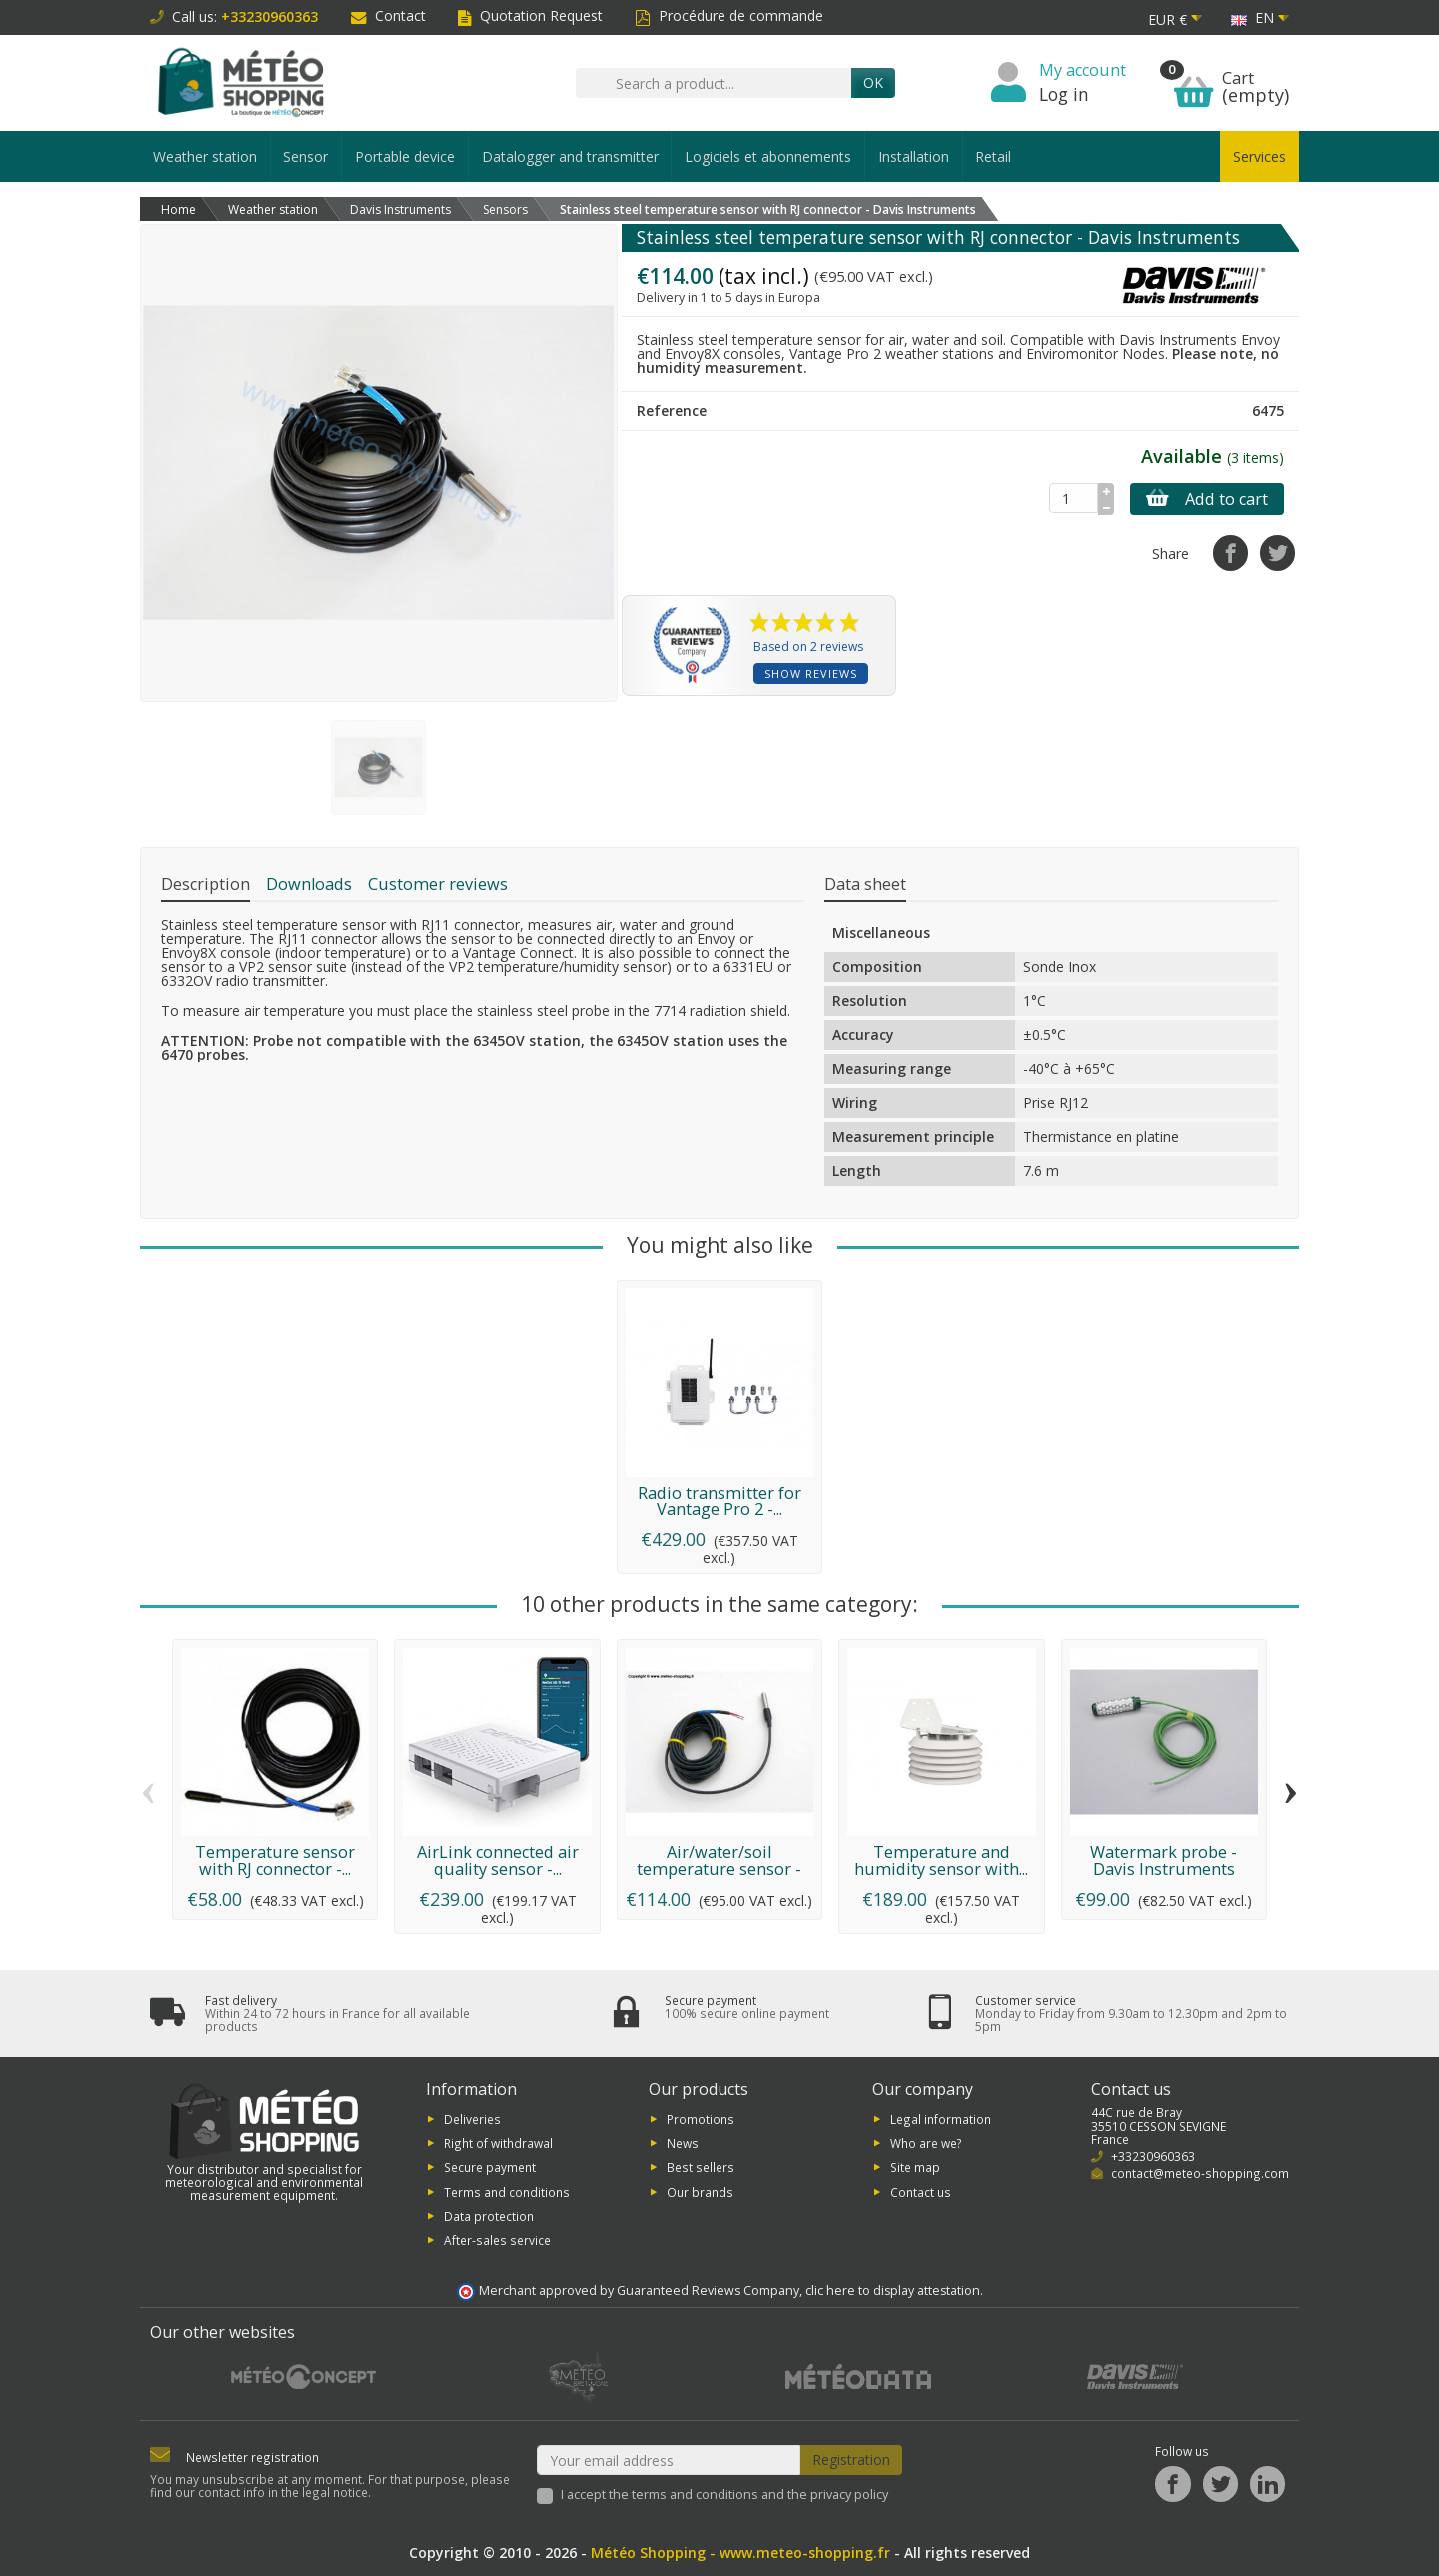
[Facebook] (1172, 2483)
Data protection (489, 2216)
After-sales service (497, 2240)
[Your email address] (669, 2460)
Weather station (205, 156)
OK (873, 82)
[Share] (1230, 552)
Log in (1064, 94)
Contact (388, 15)
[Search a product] (713, 83)
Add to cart (1207, 499)
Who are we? (926, 2143)
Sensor (305, 156)
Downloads (309, 884)
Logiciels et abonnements (768, 156)
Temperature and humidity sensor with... (941, 1860)
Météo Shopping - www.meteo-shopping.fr (740, 2552)
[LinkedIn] (1267, 2483)
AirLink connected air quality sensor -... (498, 1860)
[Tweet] (1277, 552)
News (683, 2143)
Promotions (700, 2118)
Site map (915, 2167)
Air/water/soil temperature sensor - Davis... (719, 1868)
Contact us (920, 2191)
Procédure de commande (729, 15)
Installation (913, 156)
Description (205, 884)
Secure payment (490, 2167)
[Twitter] (1220, 2483)
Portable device (405, 156)
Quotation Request (530, 15)
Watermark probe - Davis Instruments (1163, 1860)
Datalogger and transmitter (570, 156)
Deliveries (472, 2118)
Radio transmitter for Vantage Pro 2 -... (719, 1501)
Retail (993, 156)
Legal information (940, 2118)
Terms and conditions (507, 2191)
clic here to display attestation (892, 2290)
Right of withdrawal (498, 2143)
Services (1259, 156)
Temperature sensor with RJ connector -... (275, 1860)
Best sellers (700, 2167)
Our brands (700, 2191)
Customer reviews (438, 884)
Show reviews (810, 673)
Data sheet (865, 884)
